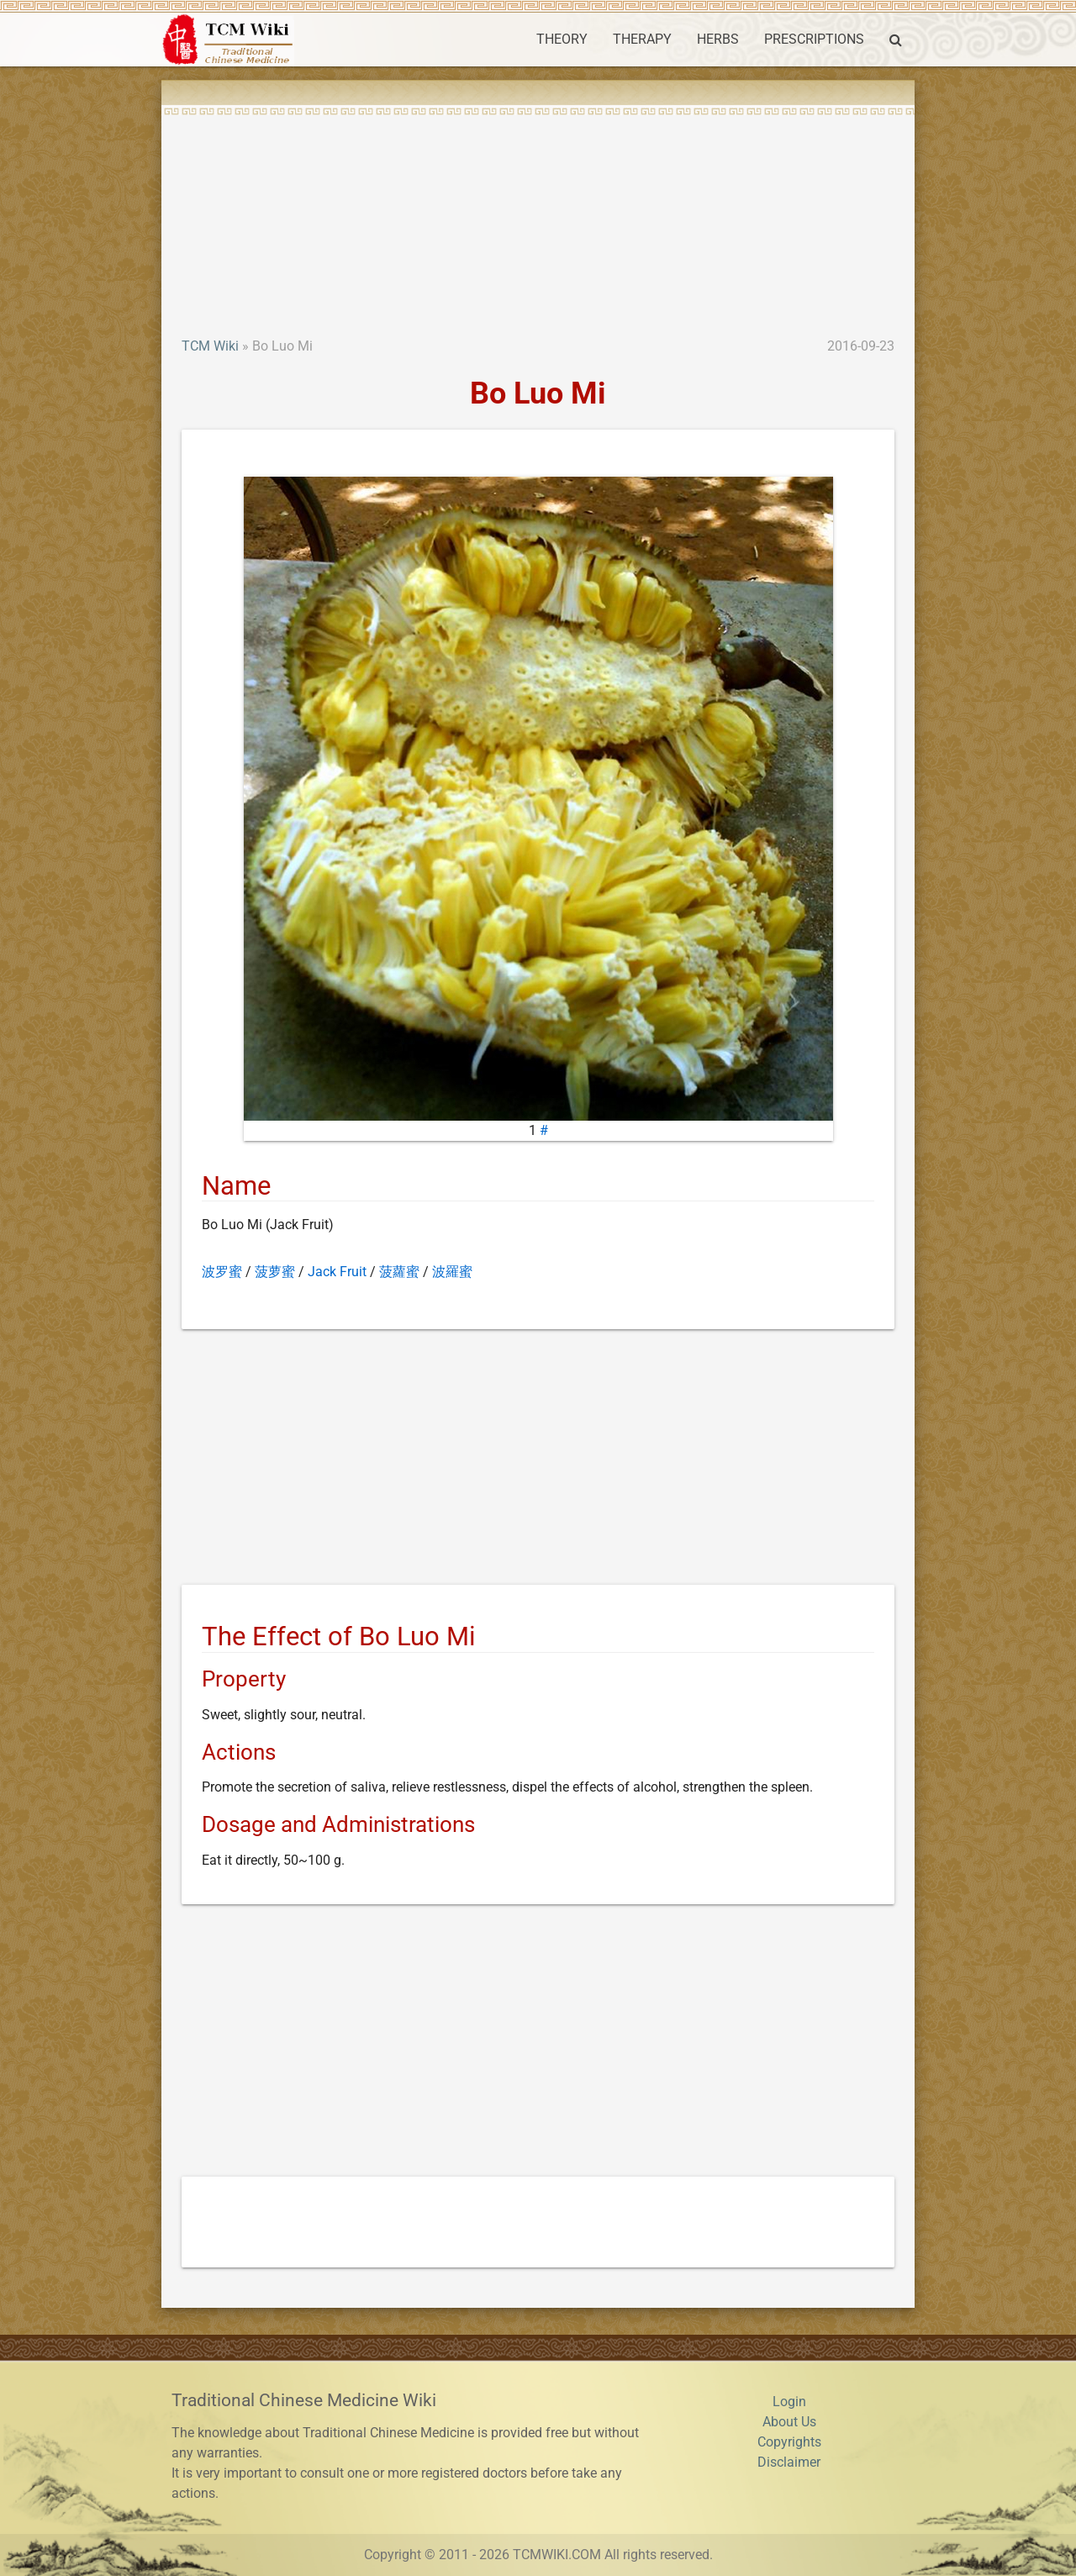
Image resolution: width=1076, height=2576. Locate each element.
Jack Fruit (337, 1272)
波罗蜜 (222, 1272)
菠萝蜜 (275, 1272)
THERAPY (642, 39)
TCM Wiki (210, 346)
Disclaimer (788, 2462)
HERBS (718, 39)
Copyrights (789, 2442)
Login (789, 2402)
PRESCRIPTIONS (814, 39)
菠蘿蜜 (399, 1272)
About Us (789, 2422)
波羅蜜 (452, 1272)
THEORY (562, 39)
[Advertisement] (538, 210)
